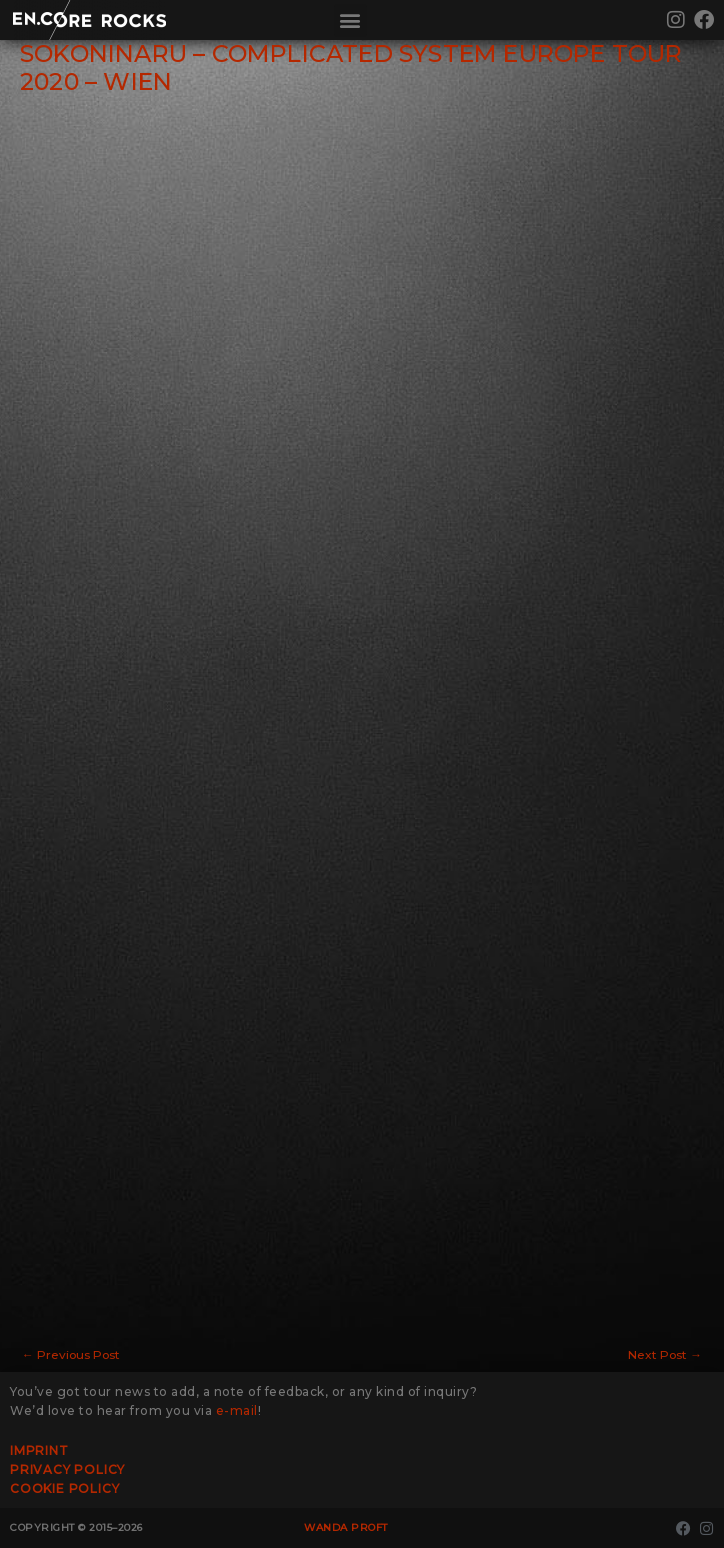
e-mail (237, 1410)
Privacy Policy (67, 1469)
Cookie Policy (64, 1488)
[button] (350, 20)
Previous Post (71, 1355)
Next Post (665, 1355)
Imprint (39, 1450)
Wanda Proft (346, 1527)
